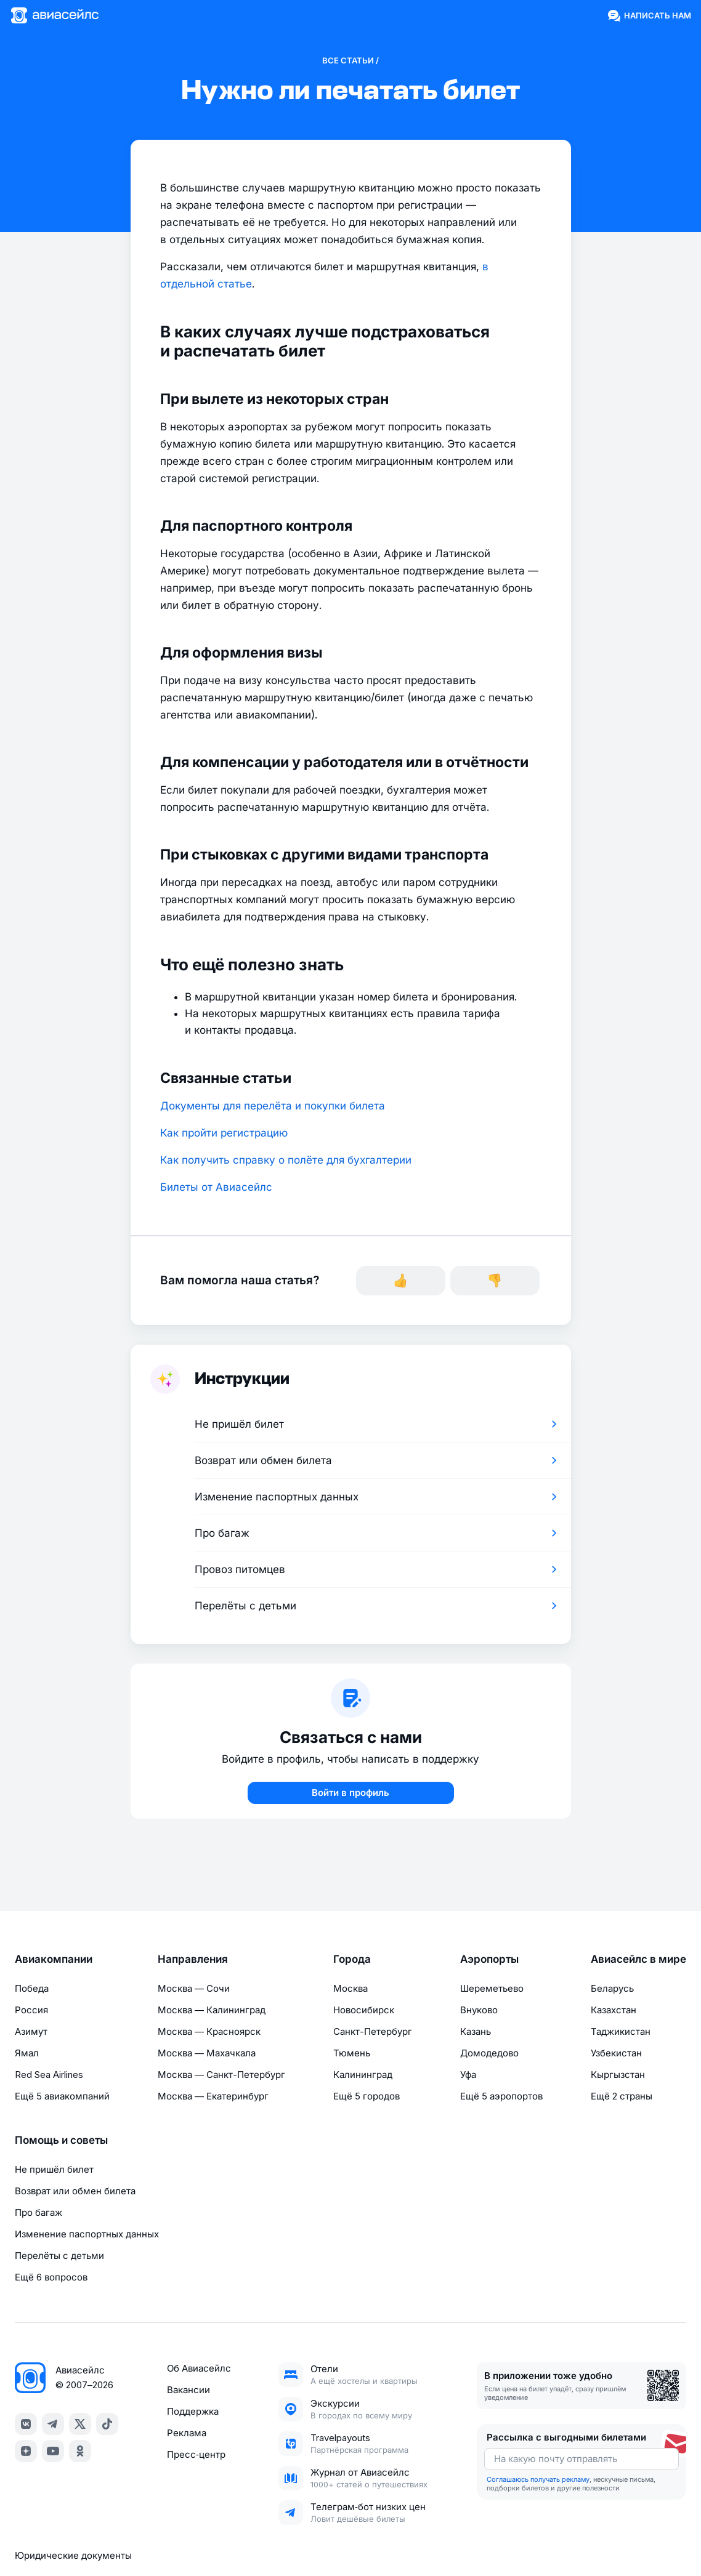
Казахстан (613, 2010)
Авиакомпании (53, 1959)
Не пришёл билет (54, 2169)
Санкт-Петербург (372, 2031)
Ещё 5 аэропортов (501, 2096)
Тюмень (351, 2053)
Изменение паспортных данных (87, 2234)
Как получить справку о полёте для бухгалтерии (285, 1160)
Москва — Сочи (194, 1988)
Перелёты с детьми (59, 2255)
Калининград (362, 2074)
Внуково (479, 2010)
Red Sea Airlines (49, 2074)
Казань (475, 2031)
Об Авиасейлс (199, 2368)
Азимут (31, 2031)
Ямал (27, 2053)
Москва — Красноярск (209, 2031)
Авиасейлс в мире (638, 1959)
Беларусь (612, 1988)
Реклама (186, 2433)
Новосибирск (363, 2010)
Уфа (468, 2074)
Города (352, 1959)
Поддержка (193, 2411)
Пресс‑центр (196, 2454)
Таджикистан (620, 2031)
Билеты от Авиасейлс (216, 1187)
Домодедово (489, 2053)
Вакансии (188, 2390)
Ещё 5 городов (366, 2096)
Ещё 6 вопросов (51, 2277)
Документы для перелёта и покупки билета (272, 1106)
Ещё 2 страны (621, 2096)
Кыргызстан (618, 2074)
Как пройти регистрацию (224, 1133)
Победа (32, 1988)
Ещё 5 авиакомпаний (62, 2096)
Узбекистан (616, 2053)
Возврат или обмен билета (75, 2191)
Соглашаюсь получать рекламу (538, 2479)
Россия (31, 2010)
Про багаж (38, 2212)
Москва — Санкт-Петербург (221, 2074)
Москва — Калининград (211, 2010)
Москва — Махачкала (207, 2053)
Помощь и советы (61, 2140)
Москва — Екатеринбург (213, 2096)
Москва (350, 1988)
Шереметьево (492, 1988)
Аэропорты (489, 1959)
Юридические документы (73, 2555)
